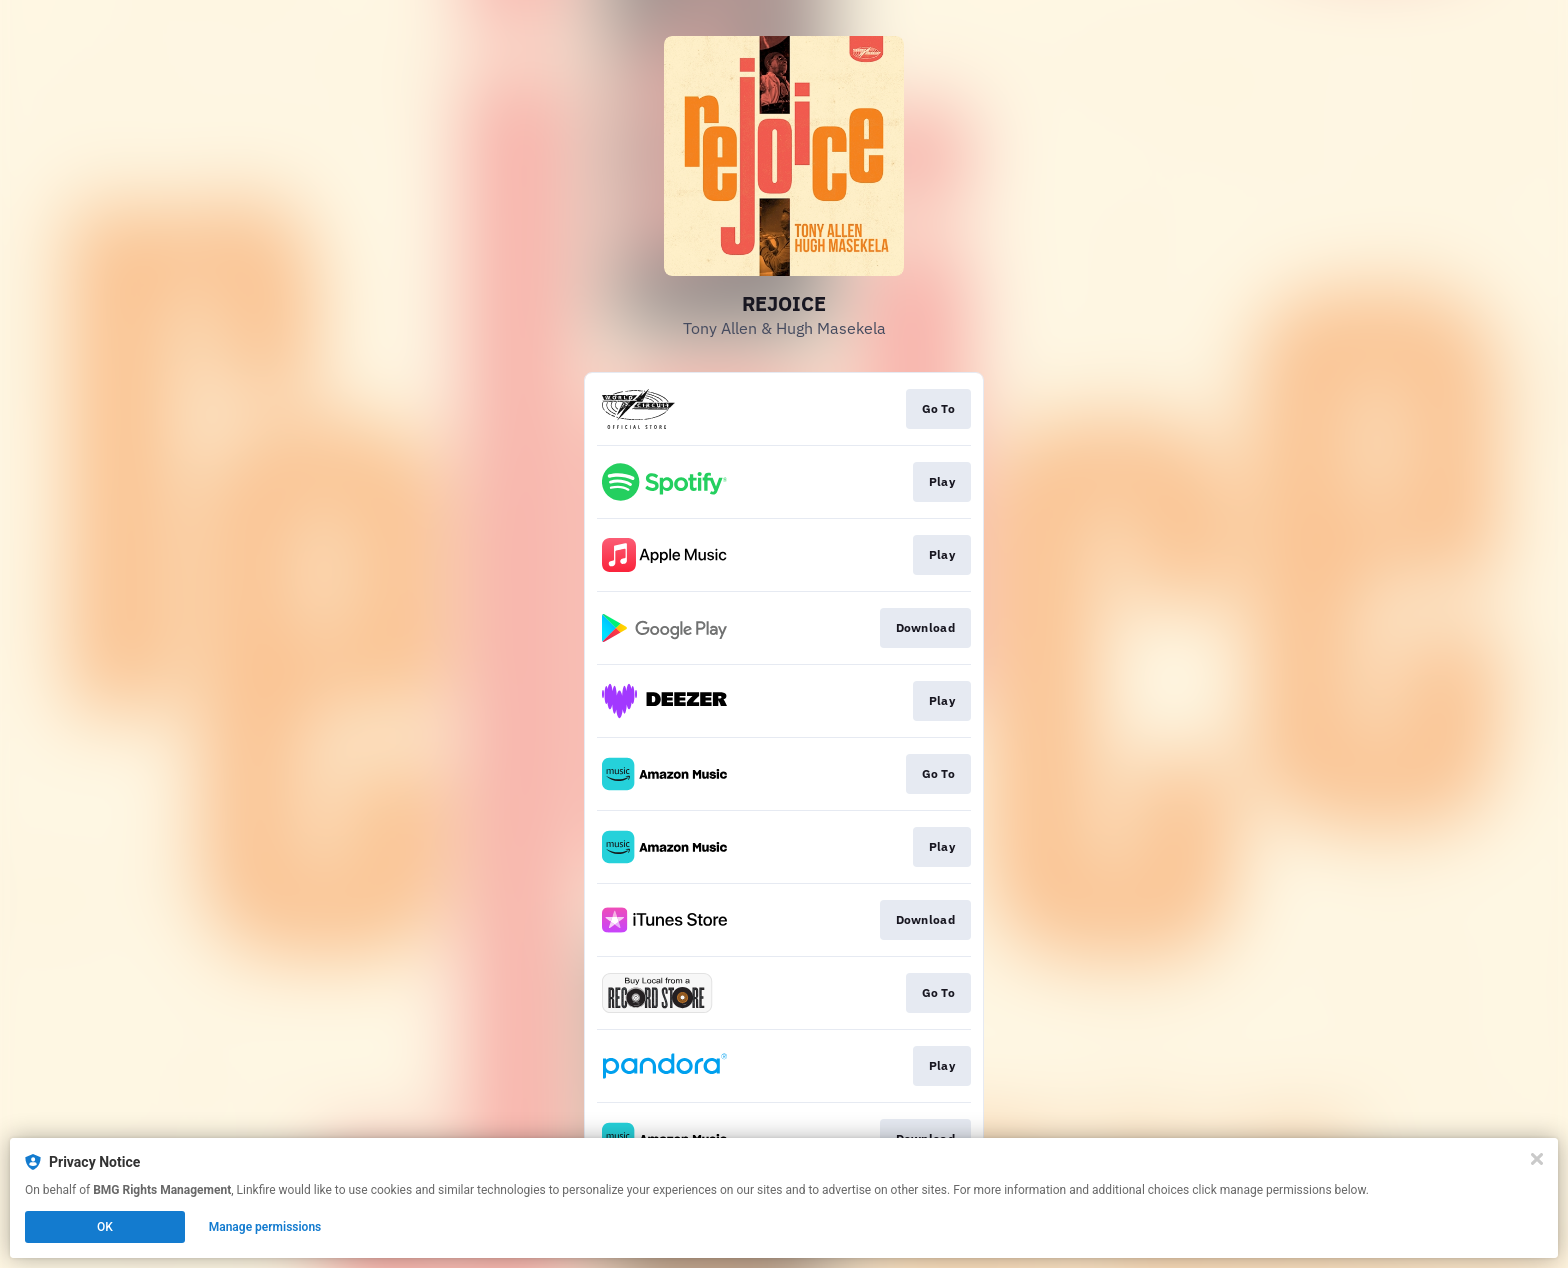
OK (105, 1227)
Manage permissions (265, 1227)
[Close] (1537, 1159)
